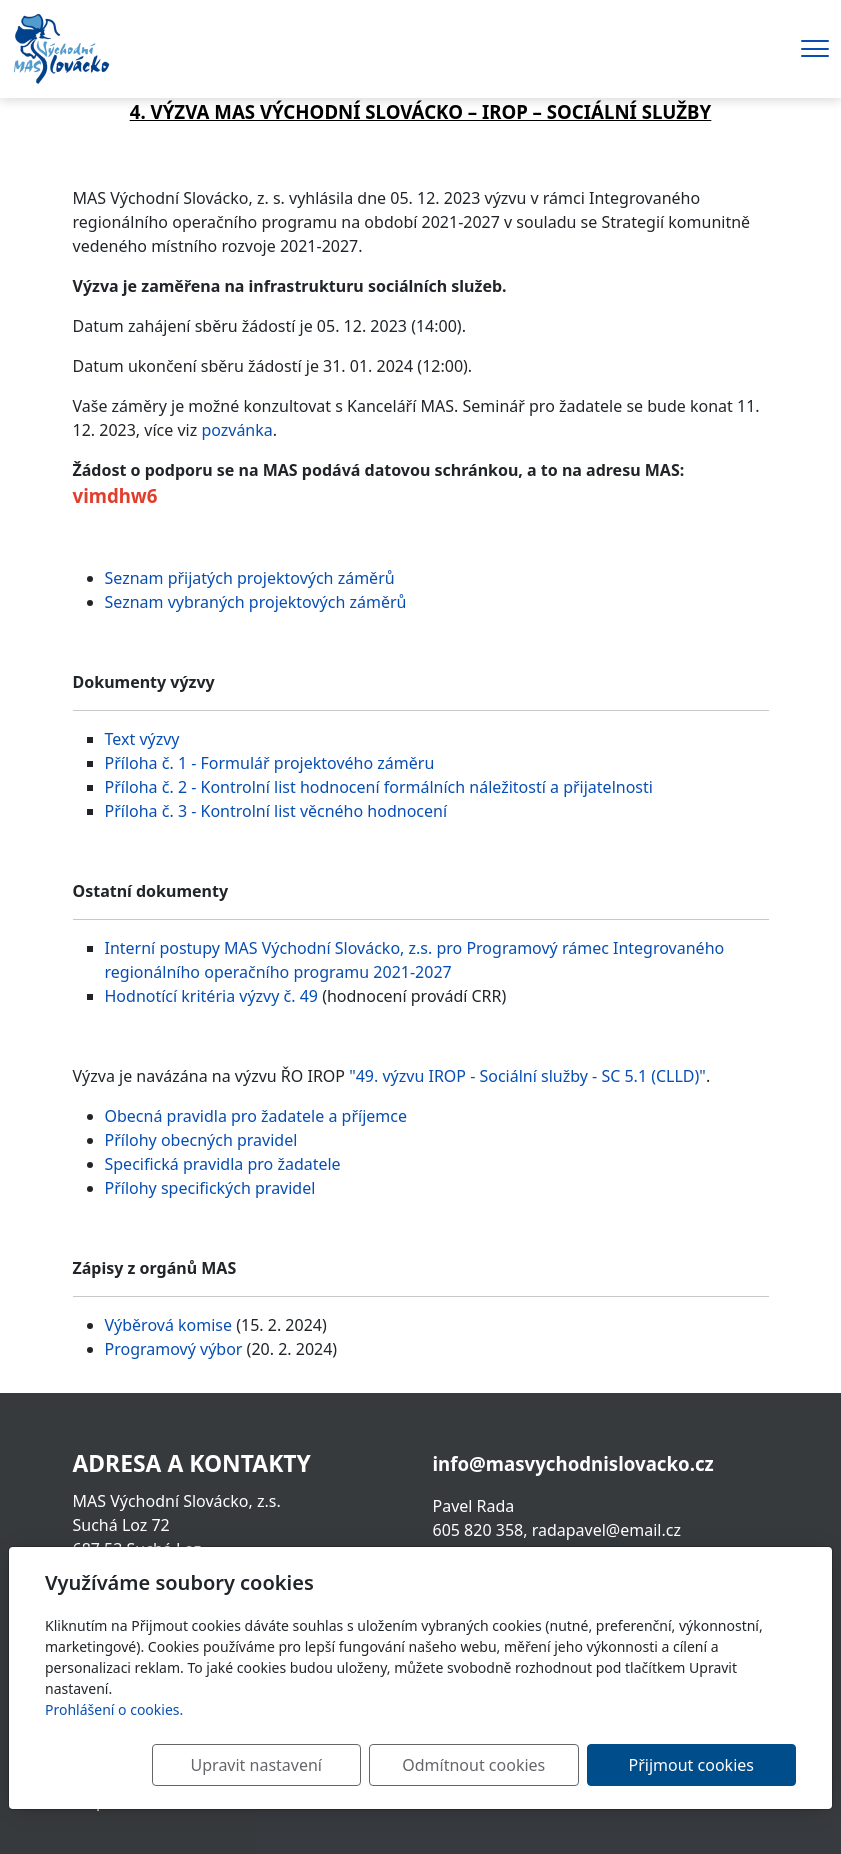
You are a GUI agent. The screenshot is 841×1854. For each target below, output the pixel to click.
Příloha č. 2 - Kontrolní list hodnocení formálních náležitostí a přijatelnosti (379, 787)
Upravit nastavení (299, 1765)
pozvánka (236, 430)
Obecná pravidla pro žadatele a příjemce (256, 1116)
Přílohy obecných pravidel (201, 1140)
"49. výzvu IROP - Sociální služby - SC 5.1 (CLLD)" (527, 1076)
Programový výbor (174, 1349)
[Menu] (815, 48)
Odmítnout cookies (500, 1765)
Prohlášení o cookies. (114, 1709)
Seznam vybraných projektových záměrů (256, 602)
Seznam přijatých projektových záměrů (250, 578)
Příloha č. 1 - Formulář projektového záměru (270, 763)
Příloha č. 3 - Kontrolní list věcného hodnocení (276, 811)
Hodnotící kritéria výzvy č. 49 (211, 996)
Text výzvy (142, 739)
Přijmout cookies (699, 1765)
